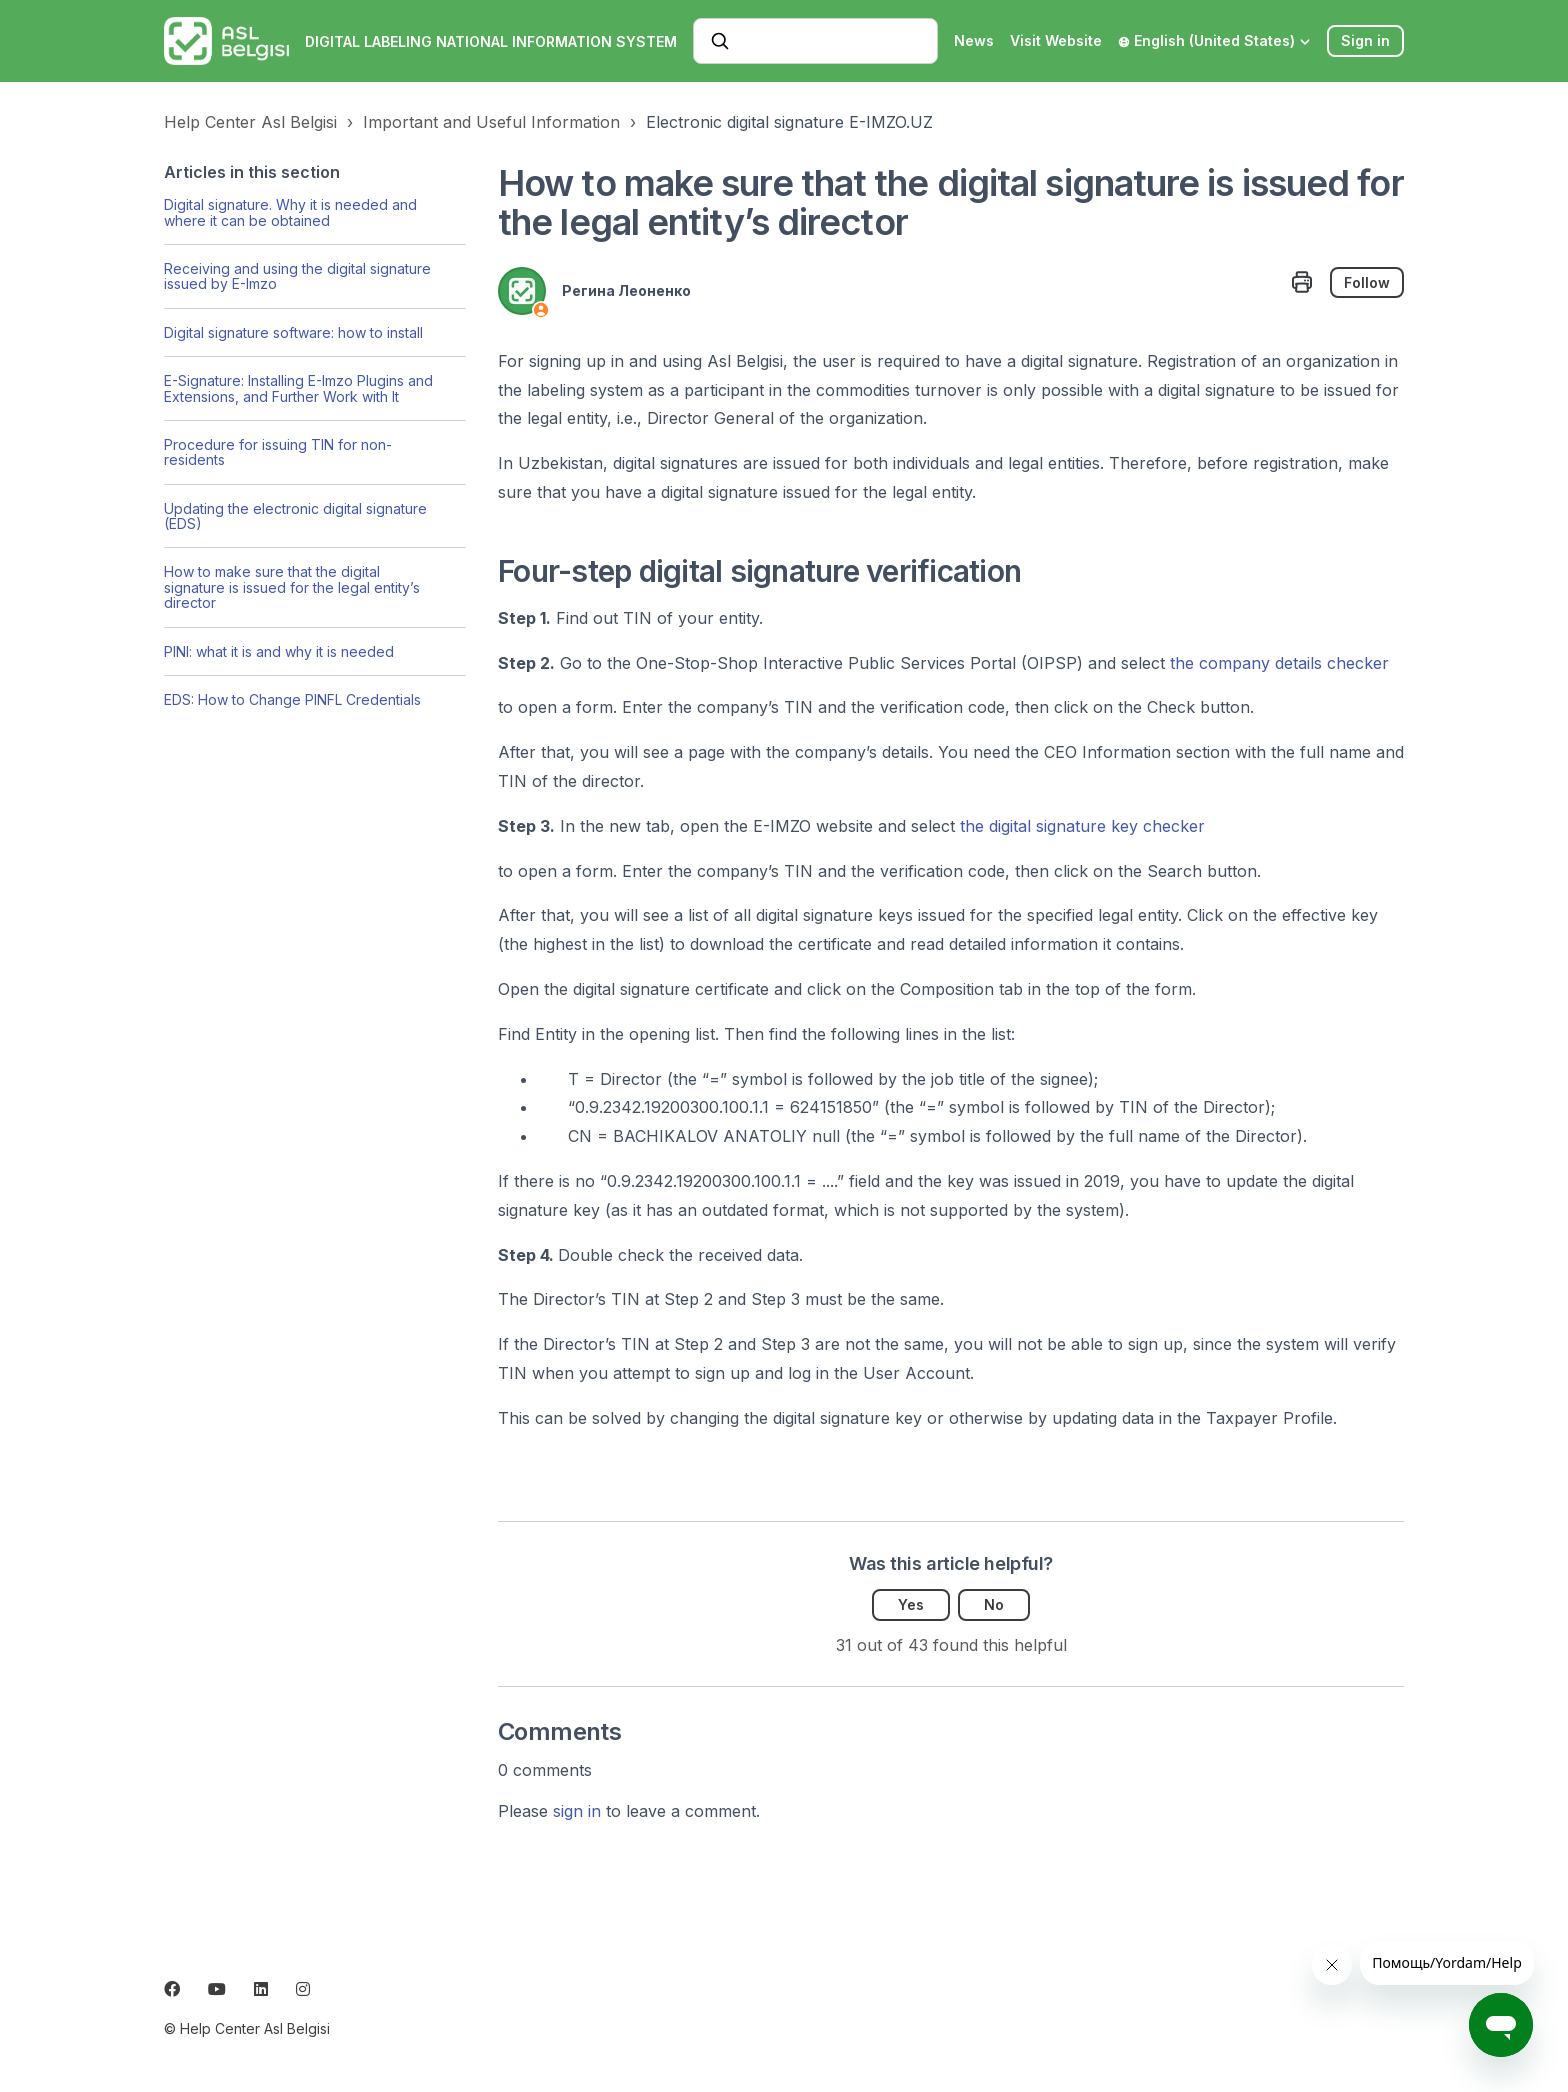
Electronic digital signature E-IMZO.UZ (789, 122)
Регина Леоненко (626, 290)
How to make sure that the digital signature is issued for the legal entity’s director (292, 587)
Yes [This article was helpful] (911, 1604)
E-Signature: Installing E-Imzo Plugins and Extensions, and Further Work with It (298, 388)
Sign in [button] (1365, 40)
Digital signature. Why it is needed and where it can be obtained (290, 212)
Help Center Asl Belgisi (250, 122)
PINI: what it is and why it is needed (279, 651)
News (974, 40)
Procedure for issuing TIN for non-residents (278, 452)
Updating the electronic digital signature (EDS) (295, 516)
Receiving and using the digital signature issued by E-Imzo (297, 276)
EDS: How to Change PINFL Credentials (292, 699)
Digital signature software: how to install (293, 332)
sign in (577, 1811)
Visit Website (1056, 40)
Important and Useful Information (491, 122)
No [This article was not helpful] (994, 1604)
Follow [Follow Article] (1367, 282)
